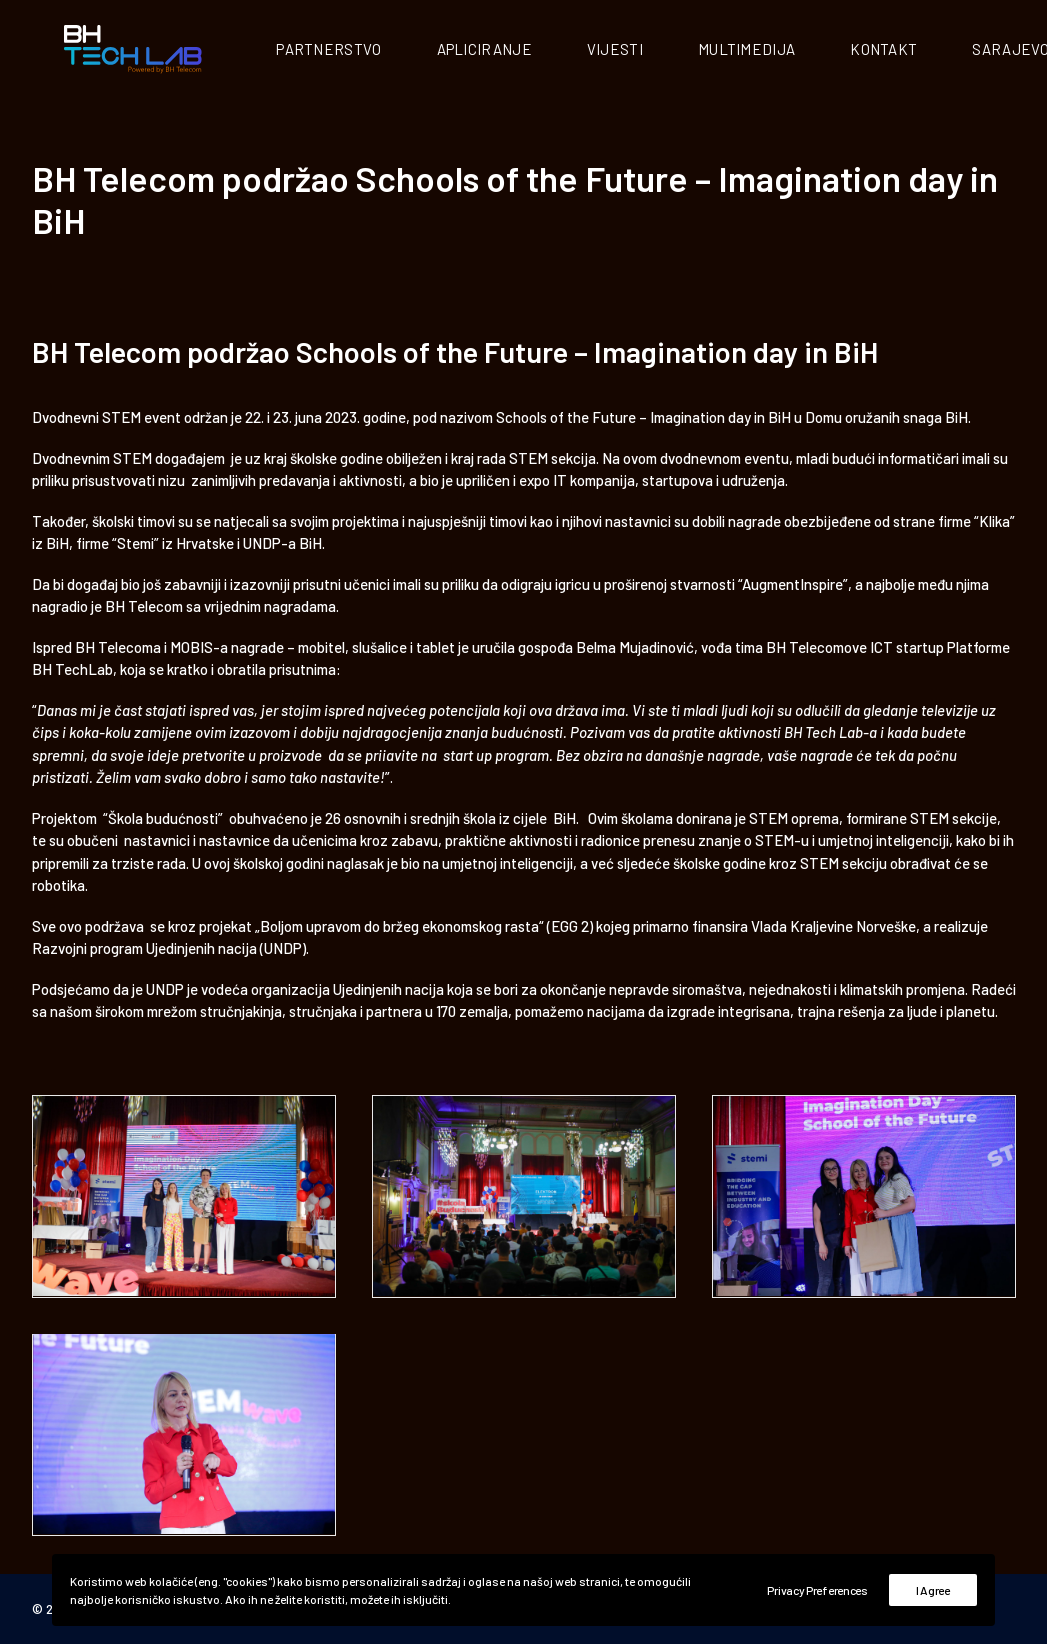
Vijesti (656, 51)
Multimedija (787, 51)
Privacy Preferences (817, 1590)
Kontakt (925, 51)
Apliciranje (525, 51)
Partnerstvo (370, 51)
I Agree (933, 1590)
